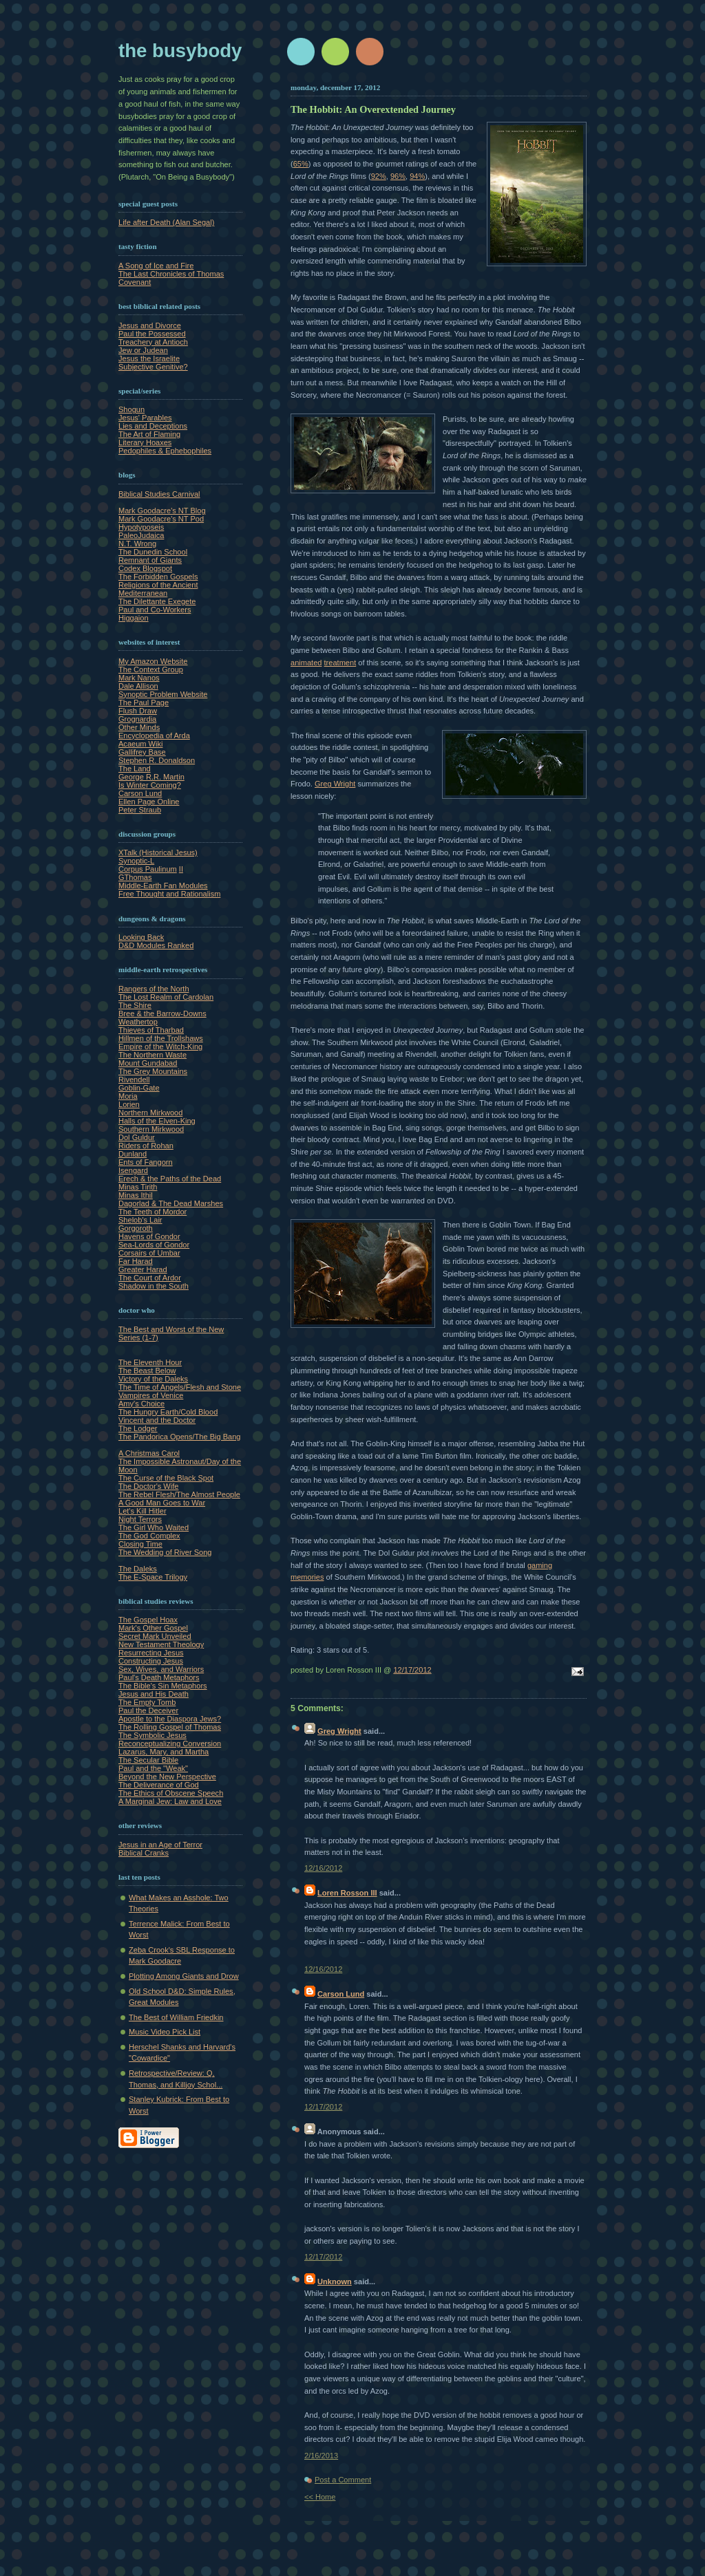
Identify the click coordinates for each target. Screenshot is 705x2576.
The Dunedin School (152, 552)
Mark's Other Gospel (153, 1628)
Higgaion (133, 618)
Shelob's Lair (140, 1220)
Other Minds (139, 727)
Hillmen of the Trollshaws (160, 1038)
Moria (128, 1096)
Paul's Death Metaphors (159, 1677)
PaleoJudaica (141, 535)
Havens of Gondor (149, 1236)
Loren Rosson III (347, 1893)
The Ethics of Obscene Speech (170, 1793)
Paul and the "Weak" (153, 1768)
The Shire (134, 1005)
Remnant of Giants (150, 560)
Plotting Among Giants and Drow (184, 1976)
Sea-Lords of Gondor (153, 1245)
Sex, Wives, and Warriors (161, 1669)
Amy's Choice (141, 1403)
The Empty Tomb (147, 1702)
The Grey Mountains (152, 1071)
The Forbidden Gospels (158, 576)
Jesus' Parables (145, 418)
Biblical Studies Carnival (159, 494)
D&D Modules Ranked (155, 945)
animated (306, 662)
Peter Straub (139, 810)
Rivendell (133, 1079)
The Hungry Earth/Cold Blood (168, 1412)
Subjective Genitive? (153, 367)
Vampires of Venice (150, 1395)
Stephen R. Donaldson (156, 760)
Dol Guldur (136, 1137)
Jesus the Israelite (149, 358)
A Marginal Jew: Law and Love (170, 1801)
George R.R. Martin (151, 777)
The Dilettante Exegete (157, 601)
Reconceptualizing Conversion (169, 1743)
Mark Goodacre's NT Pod (161, 519)
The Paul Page (143, 702)
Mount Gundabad (147, 1063)
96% (398, 176)
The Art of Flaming (149, 434)
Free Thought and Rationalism (169, 894)
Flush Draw (137, 711)
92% (378, 176)
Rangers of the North (153, 989)
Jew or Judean (143, 350)
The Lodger (138, 1428)
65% (300, 164)
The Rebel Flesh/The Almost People (179, 1494)
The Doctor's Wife (148, 1486)
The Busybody (180, 50)
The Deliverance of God (158, 1785)
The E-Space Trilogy (152, 1577)
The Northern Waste (152, 1055)
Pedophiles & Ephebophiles (164, 451)
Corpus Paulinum (147, 869)
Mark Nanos (139, 678)
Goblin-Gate (139, 1088)
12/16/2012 (323, 1868)
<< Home (319, 2497)
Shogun (131, 409)
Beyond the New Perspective (167, 1776)
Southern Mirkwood (151, 1129)
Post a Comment (343, 2480)
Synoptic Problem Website (162, 694)
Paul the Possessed (152, 334)
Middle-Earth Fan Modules (163, 885)
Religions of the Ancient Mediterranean (158, 589)
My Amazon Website (152, 661)
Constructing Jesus (150, 1661)
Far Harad (135, 1261)
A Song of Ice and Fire (155, 265)
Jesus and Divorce (149, 325)
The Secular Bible (148, 1760)
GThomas (135, 877)
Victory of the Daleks (153, 1379)
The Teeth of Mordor (152, 1212)
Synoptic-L (136, 861)
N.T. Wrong (137, 543)
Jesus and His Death (153, 1694)
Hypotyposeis (141, 527)
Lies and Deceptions (152, 426)
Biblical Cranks (143, 1853)
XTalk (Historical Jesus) (158, 852)
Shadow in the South (153, 1286)
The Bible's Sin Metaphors (162, 1686)
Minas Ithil (135, 1195)
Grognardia (137, 719)
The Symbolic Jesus (152, 1735)
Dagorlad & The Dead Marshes (170, 1203)
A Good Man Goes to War (161, 1503)
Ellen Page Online (148, 801)
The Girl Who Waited (153, 1527)
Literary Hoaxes (144, 442)
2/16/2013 (321, 2455)
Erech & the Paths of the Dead (169, 1178)
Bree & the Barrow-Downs (162, 1013)
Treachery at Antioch (153, 342)
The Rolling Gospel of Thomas (169, 1727)
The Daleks (137, 1569)
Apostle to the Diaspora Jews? (169, 1719)
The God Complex (149, 1536)
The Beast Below (147, 1370)
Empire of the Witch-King (160, 1046)
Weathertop (138, 1022)
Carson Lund (140, 793)
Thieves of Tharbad (151, 1030)
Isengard (133, 1170)
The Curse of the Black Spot (165, 1478)
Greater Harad (142, 1269)
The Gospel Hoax (148, 1620)
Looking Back (141, 937)
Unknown (334, 2281)
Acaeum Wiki (140, 744)
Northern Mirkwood (150, 1112)
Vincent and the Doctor (157, 1420)
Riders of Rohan (145, 1145)
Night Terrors (140, 1519)
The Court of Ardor (149, 1278)
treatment (340, 662)
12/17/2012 (412, 1670)
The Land (134, 768)
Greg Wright (335, 784)
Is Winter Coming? (149, 785)
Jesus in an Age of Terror (160, 1844)
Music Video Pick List (164, 2032)
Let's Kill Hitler (142, 1511)
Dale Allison (138, 686)
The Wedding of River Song (165, 1552)
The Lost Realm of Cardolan (165, 997)
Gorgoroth (135, 1228)
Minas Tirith (137, 1187)
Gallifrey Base (142, 752)
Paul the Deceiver (148, 1710)
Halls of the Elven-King (157, 1121)
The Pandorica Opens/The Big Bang (179, 1436)
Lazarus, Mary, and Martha (163, 1752)
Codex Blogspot (145, 568)
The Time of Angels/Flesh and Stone (179, 1387)
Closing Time (140, 1544)
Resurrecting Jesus (151, 1653)
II (181, 869)
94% (417, 176)
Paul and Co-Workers (154, 609)
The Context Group (150, 669)
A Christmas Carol (149, 1453)
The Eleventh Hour (150, 1362)
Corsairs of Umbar (149, 1253)
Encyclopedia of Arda (154, 735)
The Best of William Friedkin (176, 2017)
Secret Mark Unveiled (154, 1636)
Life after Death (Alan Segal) (166, 222)
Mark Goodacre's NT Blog (162, 510)
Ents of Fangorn (145, 1162)
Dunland (132, 1154)
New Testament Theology (161, 1644)
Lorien (129, 1104)
